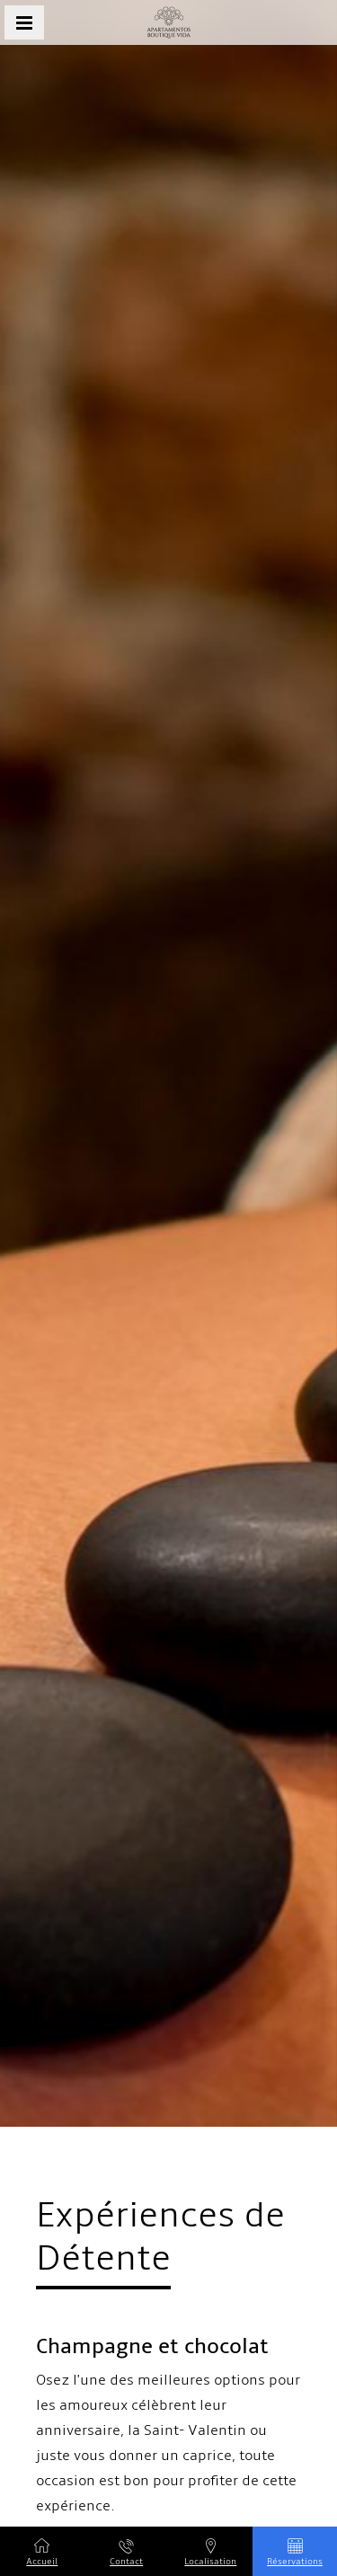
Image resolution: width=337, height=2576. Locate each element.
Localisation (211, 2552)
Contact (126, 2552)
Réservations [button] (295, 2552)
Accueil (42, 2552)
